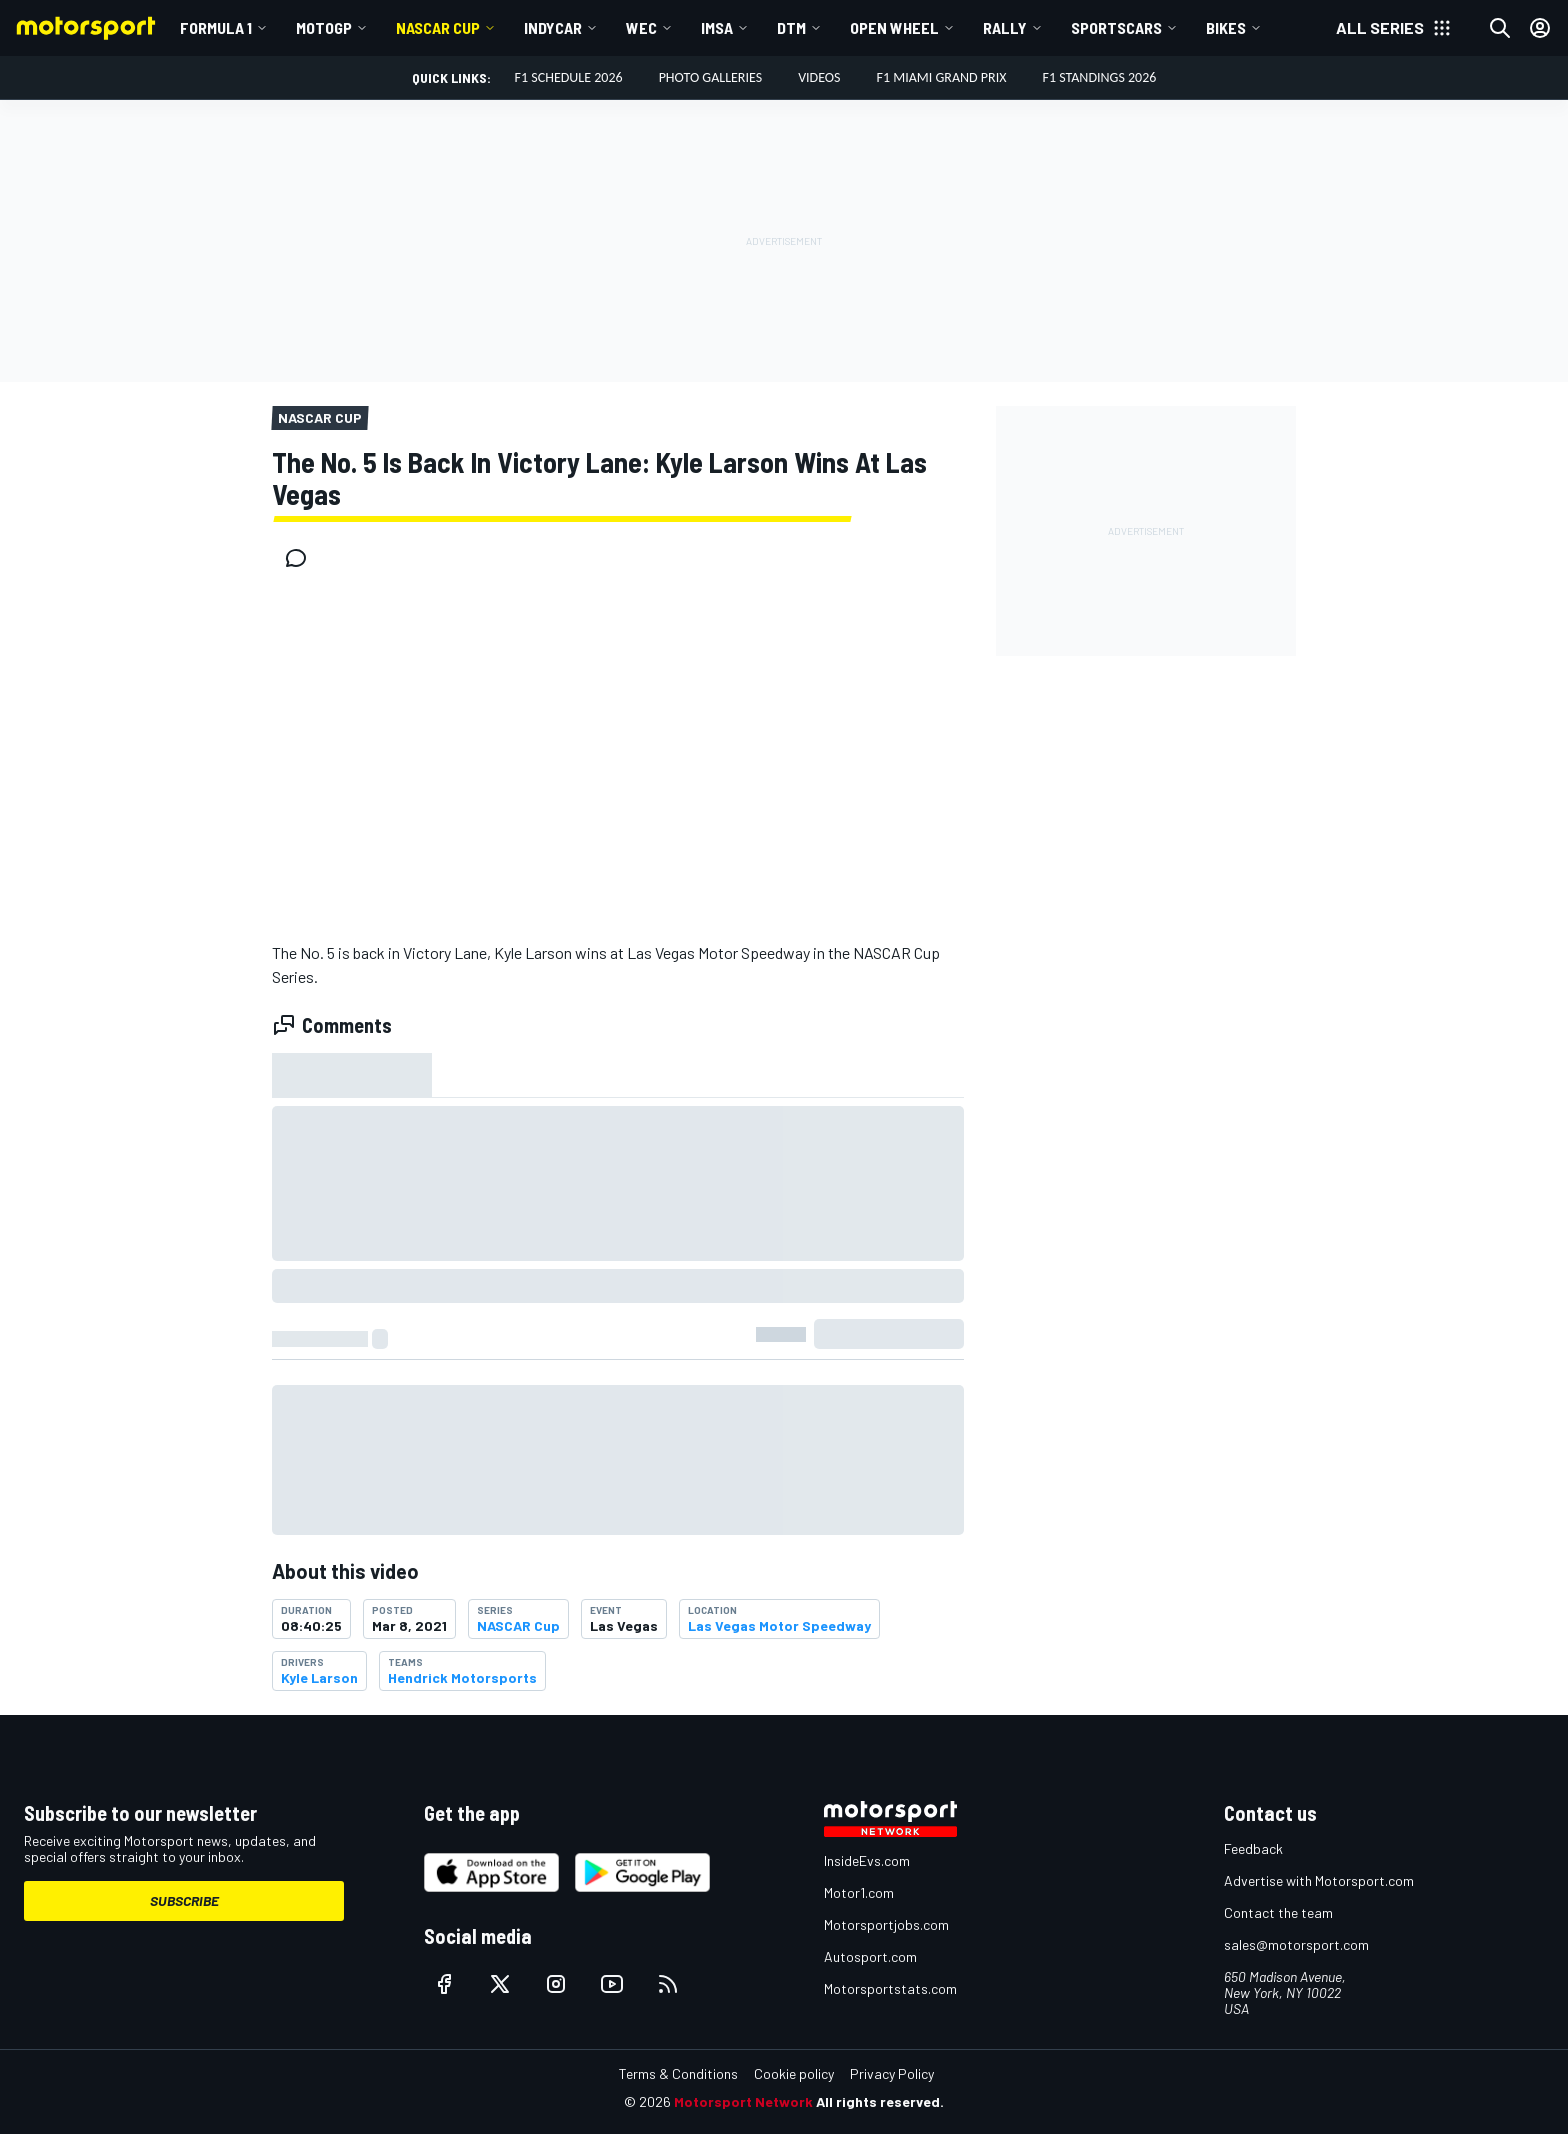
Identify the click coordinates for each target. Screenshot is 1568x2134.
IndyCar (553, 27)
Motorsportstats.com (890, 1988)
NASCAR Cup (438, 27)
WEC (641, 27)
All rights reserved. (880, 2101)
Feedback (1253, 1848)
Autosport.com (870, 1956)
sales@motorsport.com (1296, 1944)
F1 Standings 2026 (1099, 77)
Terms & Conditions (678, 2073)
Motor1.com (859, 1892)
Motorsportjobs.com (886, 1924)
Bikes (1226, 27)
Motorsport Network (743, 2101)
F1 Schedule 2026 (569, 77)
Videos (819, 77)
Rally (1005, 27)
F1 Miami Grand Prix (942, 77)
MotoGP (324, 27)
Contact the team (1278, 1912)
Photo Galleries (711, 77)
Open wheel (894, 27)
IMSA (717, 27)
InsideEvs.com (867, 1860)
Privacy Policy (892, 2073)
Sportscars (1116, 27)
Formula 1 (216, 27)
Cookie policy (794, 2073)
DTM (791, 27)
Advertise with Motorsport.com (1319, 1880)
